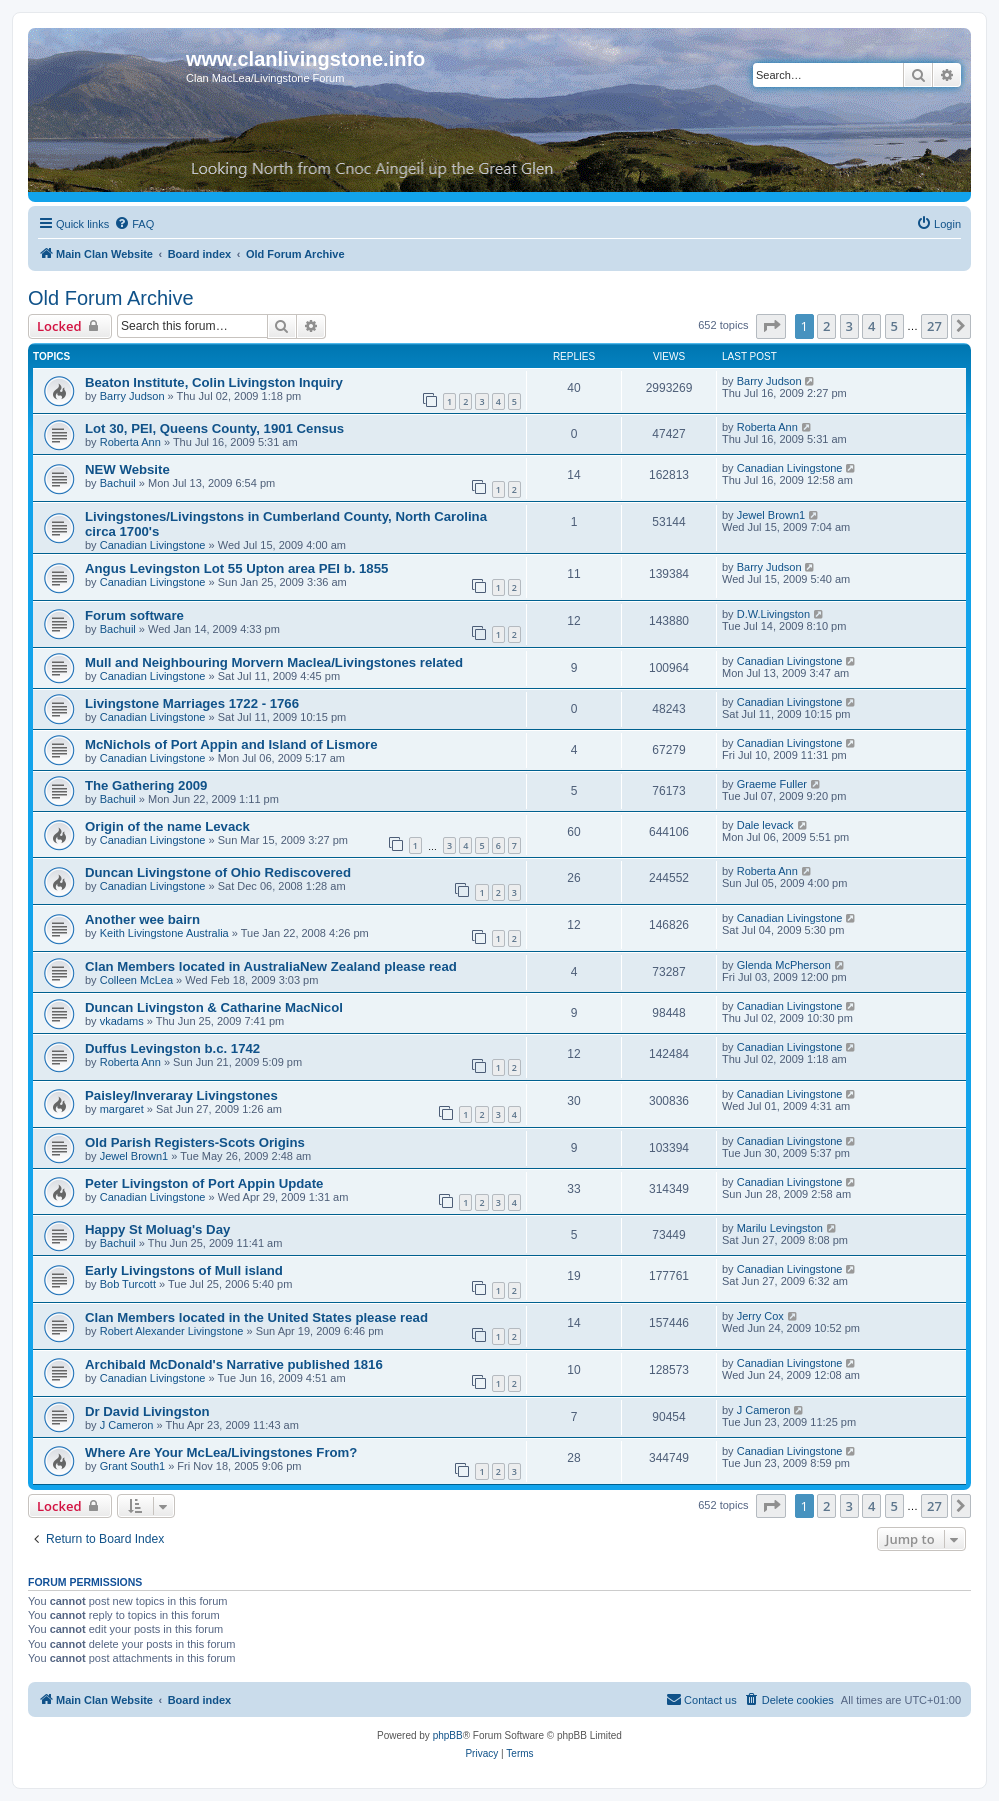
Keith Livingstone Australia (164, 933)
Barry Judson (132, 396)
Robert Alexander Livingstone (172, 1331)
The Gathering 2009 (146, 785)
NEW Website (127, 469)
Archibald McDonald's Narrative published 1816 (234, 1364)
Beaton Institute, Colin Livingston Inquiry (214, 382)
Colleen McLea (136, 980)
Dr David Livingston (147, 1411)
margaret (122, 1109)
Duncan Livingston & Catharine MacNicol (214, 1007)
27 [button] (934, 326)
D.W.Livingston (773, 614)
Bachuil (118, 483)
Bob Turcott (128, 1284)
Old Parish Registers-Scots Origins (195, 1142)
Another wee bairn (142, 919)
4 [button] (871, 326)
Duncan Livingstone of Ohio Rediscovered (218, 872)
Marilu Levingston (780, 1228)
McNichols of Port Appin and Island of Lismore (231, 744)
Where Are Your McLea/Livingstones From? (221, 1452)
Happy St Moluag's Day (157, 1229)
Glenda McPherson (784, 965)
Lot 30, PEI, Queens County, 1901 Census (214, 428)
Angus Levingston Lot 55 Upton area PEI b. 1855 (236, 568)
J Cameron (127, 1425)
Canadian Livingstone (790, 468)
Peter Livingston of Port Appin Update (204, 1183)
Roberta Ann (130, 442)
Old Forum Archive (111, 298)
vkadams (122, 1021)
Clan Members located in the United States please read (256, 1317)
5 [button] (894, 326)
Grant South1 (132, 1466)
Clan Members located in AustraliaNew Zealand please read (271, 966)
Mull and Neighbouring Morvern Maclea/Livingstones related (274, 662)
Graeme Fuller (772, 784)
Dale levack (765, 825)
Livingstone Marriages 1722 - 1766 (192, 703)
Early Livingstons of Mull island (184, 1270)
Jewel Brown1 (771, 515)
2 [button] (826, 326)
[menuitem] (134, 224)
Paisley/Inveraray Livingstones (181, 1095)
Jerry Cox (760, 1316)
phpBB (448, 1735)
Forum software (134, 615)
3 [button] (849, 326)
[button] (771, 326)
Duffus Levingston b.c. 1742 (172, 1048)
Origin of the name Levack (167, 826)
